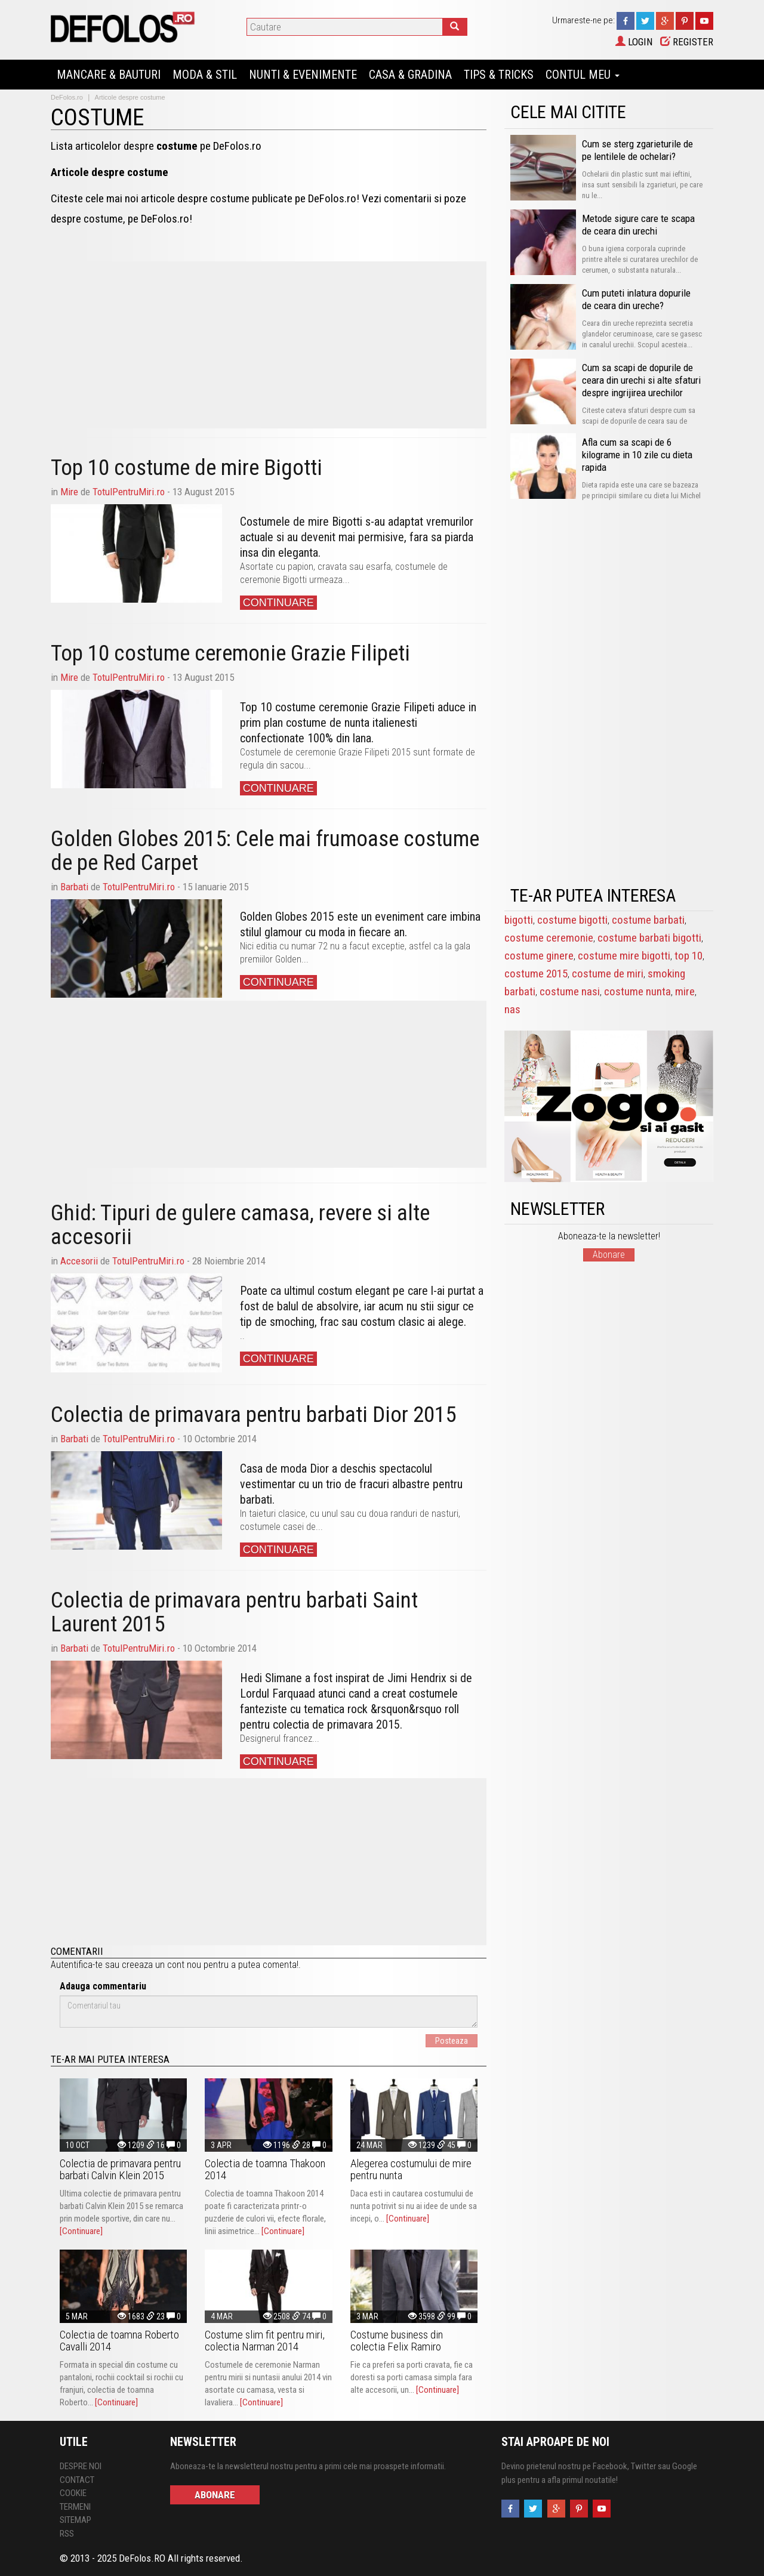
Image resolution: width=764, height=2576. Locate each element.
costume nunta (637, 991)
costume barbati (648, 920)
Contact (77, 2480)
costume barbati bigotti (649, 938)
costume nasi (570, 991)
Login (633, 42)
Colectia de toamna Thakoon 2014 (265, 2169)
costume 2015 (536, 973)
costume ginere (539, 955)
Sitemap (75, 2520)
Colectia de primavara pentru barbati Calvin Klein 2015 (120, 2169)
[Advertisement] (268, 344)
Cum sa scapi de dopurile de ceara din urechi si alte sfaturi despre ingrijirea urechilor (641, 380)
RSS (67, 2533)
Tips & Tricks (499, 74)
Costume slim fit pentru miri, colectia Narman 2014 (265, 2340)
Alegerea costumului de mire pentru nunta (411, 2169)
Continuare (278, 603)
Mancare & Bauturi (109, 74)
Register (686, 42)
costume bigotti (572, 920)
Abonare (609, 1254)
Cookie (73, 2493)
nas (512, 1009)
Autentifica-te (77, 1964)
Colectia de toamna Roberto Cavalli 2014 (119, 2340)
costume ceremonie (548, 938)
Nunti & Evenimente (303, 74)
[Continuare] (81, 2231)
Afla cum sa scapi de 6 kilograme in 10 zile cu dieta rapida (637, 454)
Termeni (75, 2506)
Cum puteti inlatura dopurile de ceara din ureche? (636, 299)
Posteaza (451, 2041)
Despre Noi (80, 2466)
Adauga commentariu (103, 1986)
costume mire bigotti (624, 955)
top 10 (688, 955)
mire (685, 991)
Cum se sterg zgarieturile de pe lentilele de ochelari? (637, 150)
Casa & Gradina (410, 74)
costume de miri (607, 973)
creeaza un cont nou (161, 1964)
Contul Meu (583, 74)
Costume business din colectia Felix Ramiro (396, 2340)
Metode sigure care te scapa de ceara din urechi (638, 224)
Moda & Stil (204, 74)
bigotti (518, 920)
